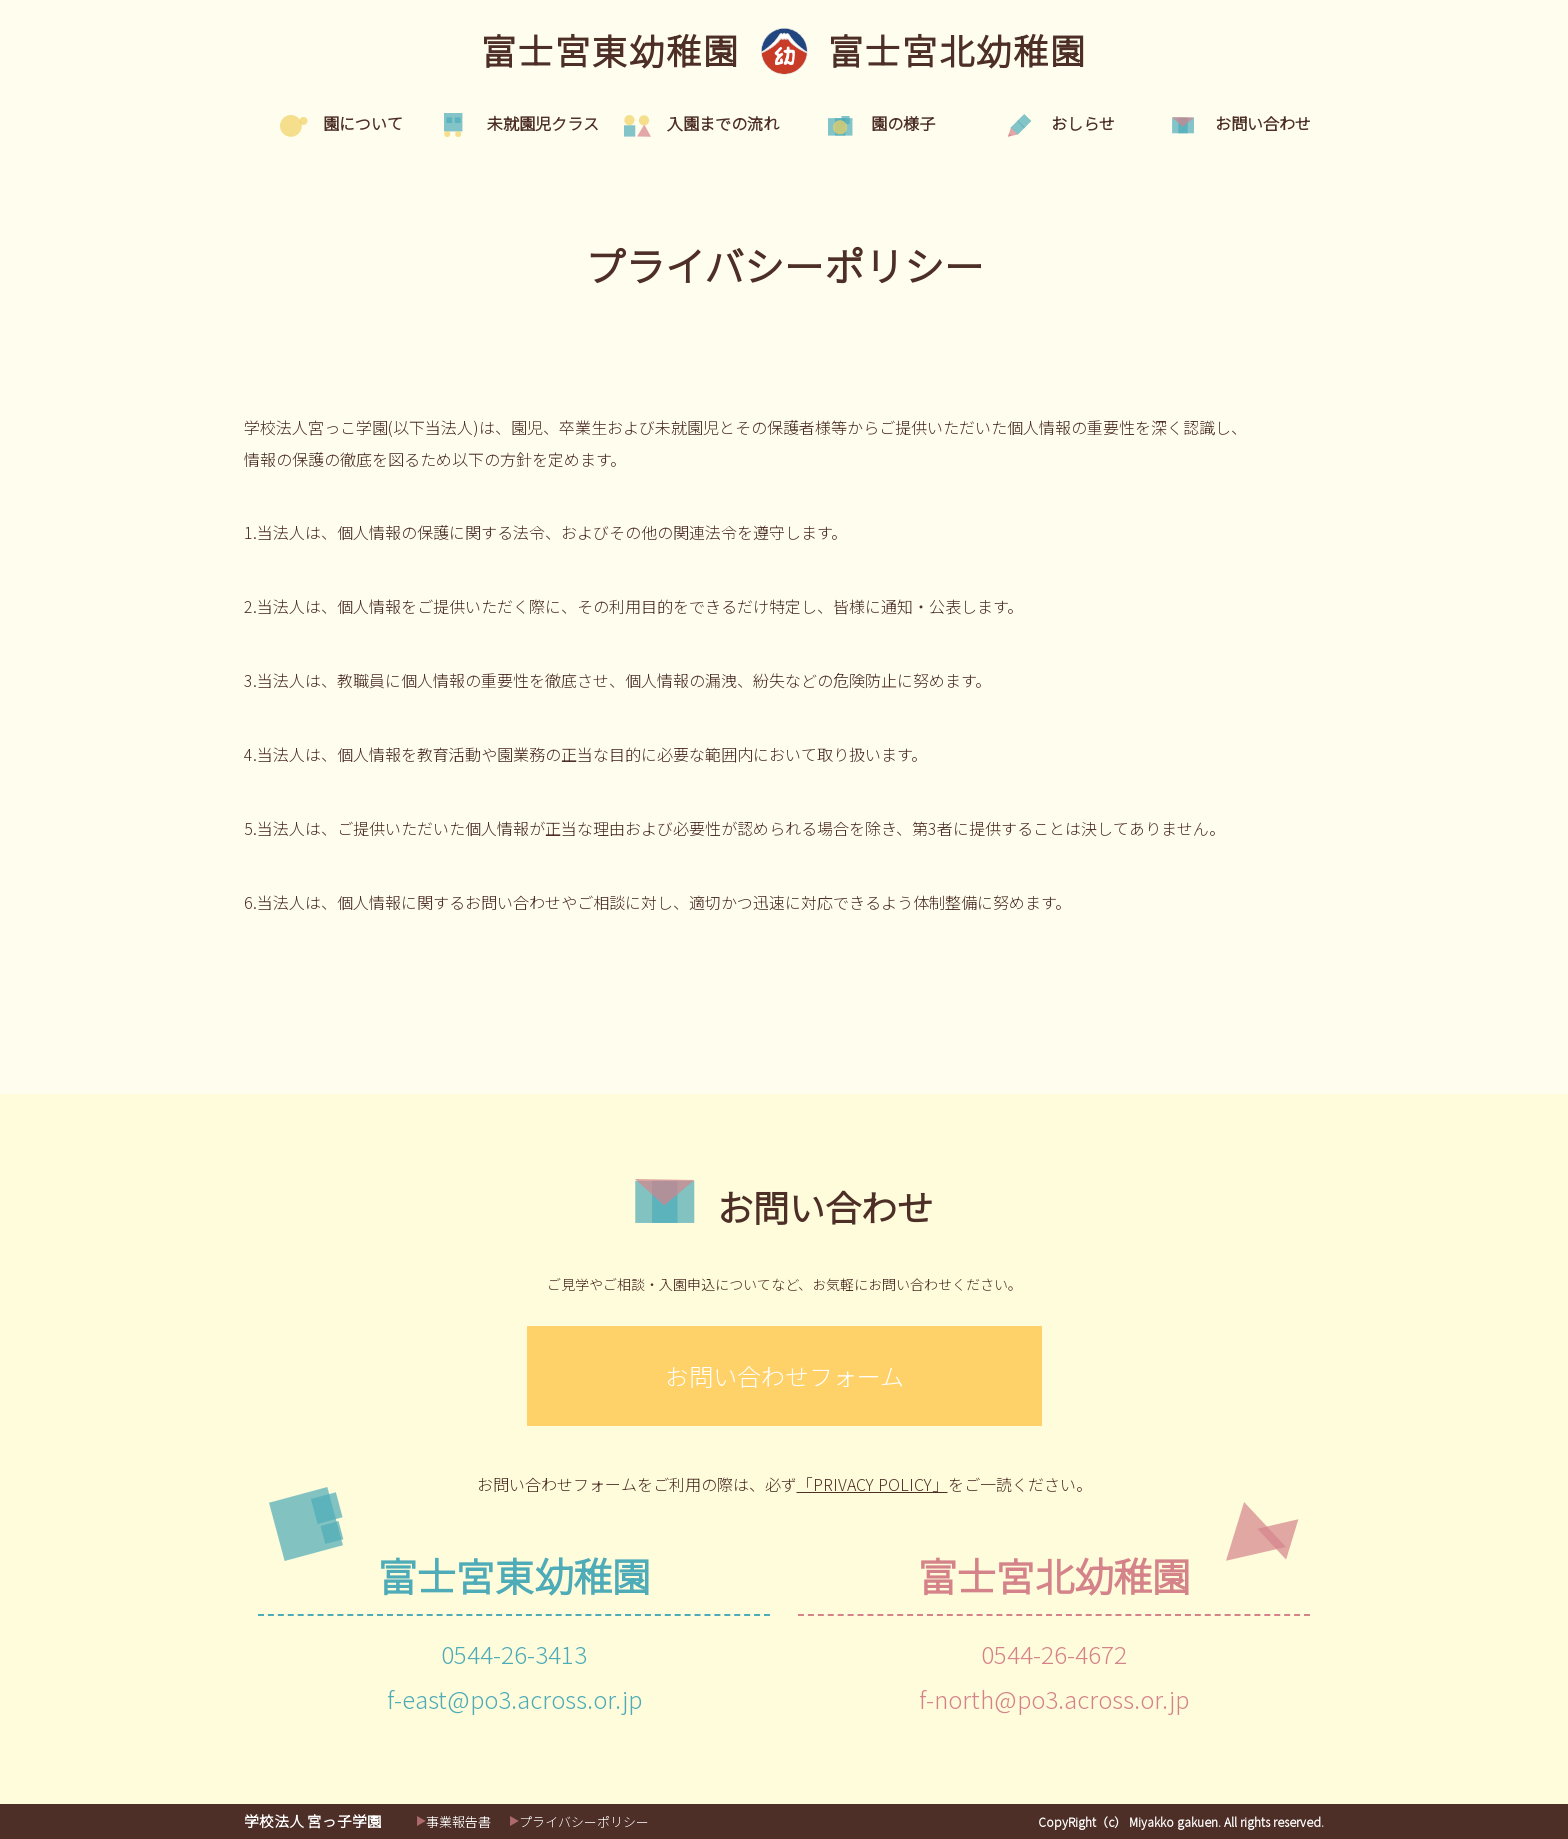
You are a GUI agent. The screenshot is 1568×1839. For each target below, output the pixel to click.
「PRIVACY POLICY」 (872, 1484)
